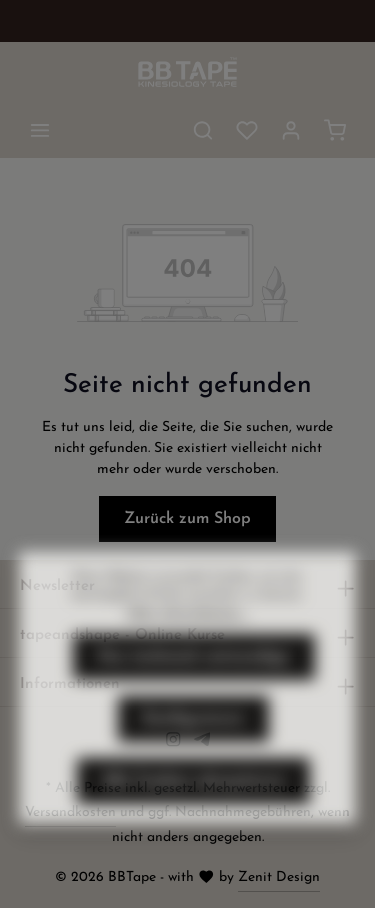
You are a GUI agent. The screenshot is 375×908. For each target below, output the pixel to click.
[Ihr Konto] (291, 130)
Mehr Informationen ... (188, 648)
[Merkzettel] (247, 130)
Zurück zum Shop (187, 519)
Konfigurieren (193, 754)
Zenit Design (279, 877)
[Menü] (40, 130)
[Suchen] (203, 130)
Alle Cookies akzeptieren (193, 816)
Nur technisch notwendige (194, 692)
